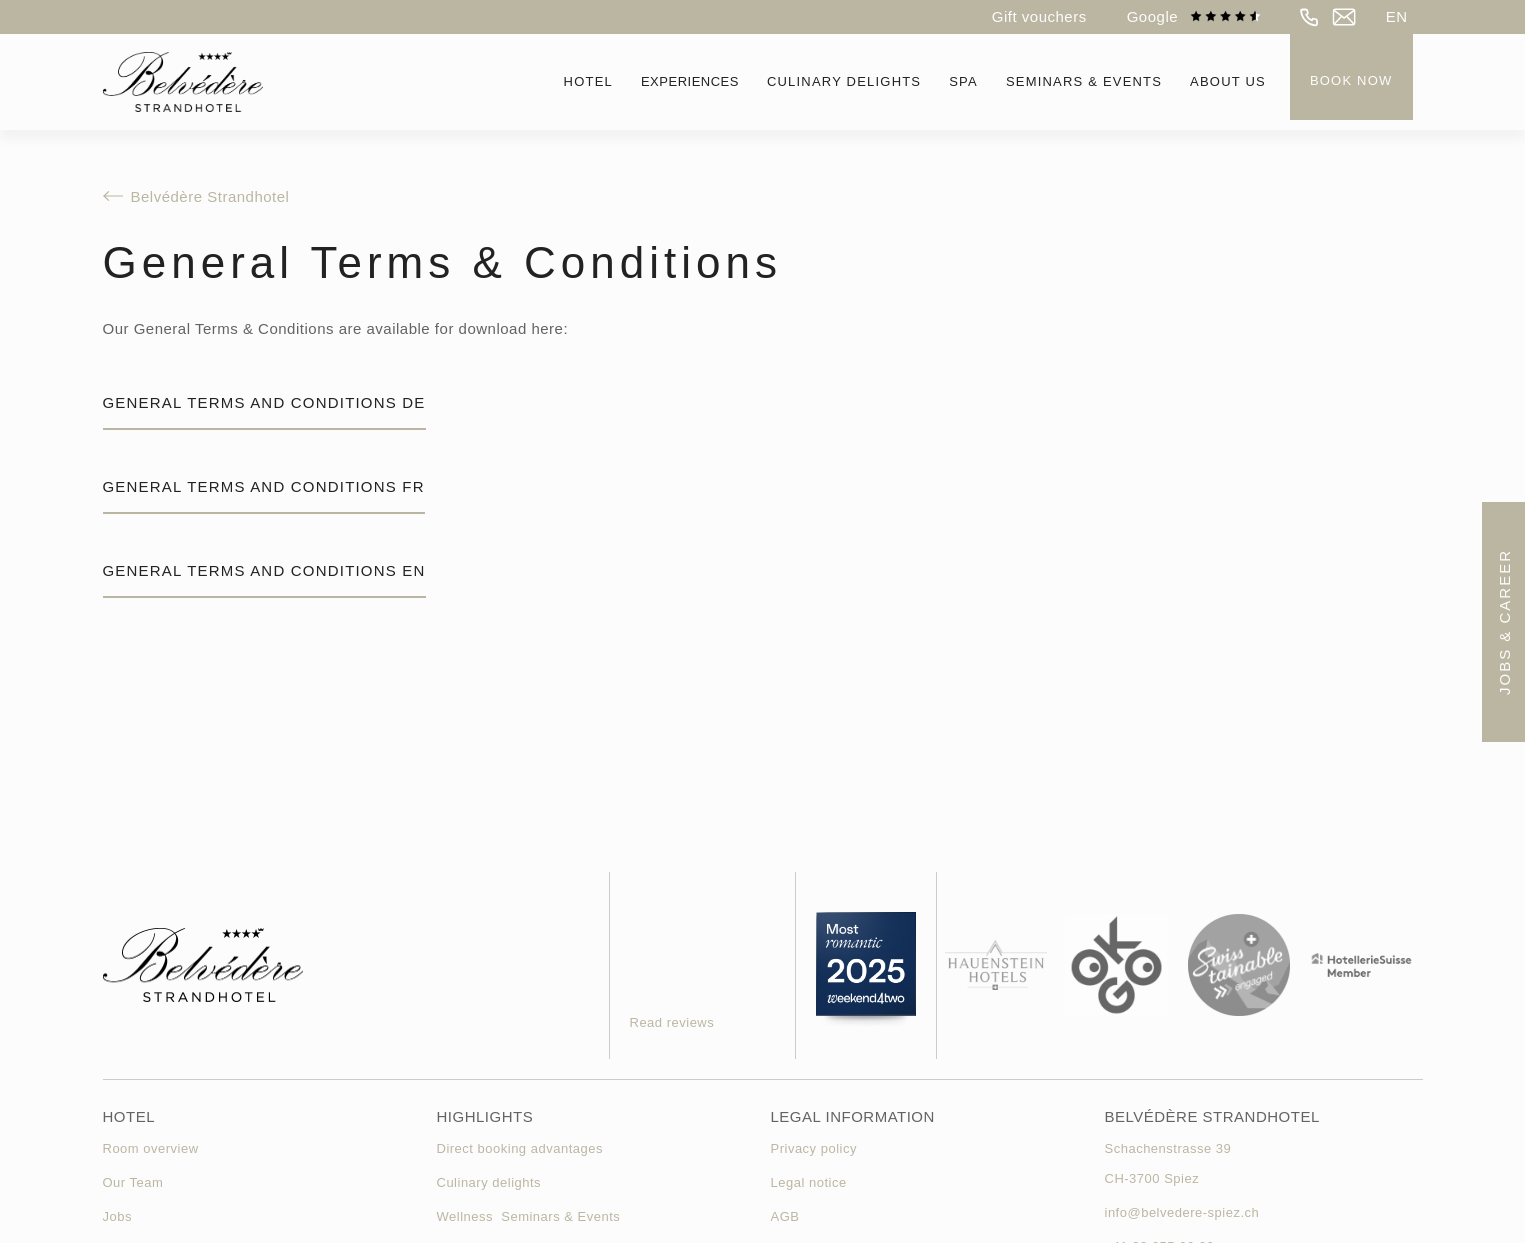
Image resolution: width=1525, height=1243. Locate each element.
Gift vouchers (1039, 16)
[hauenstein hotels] (996, 965)
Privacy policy (814, 1148)
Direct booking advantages (520, 1148)
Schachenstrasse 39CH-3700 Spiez (1168, 1163)
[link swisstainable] (1239, 965)
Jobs (117, 1216)
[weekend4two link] (866, 965)
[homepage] (183, 82)
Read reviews (672, 1022)
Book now (1351, 80)
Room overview (151, 1148)
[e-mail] (1344, 17)
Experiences (690, 81)
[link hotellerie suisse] (1361, 965)
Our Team (133, 1182)
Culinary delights (489, 1182)
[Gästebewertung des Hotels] (692, 942)
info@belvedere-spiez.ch (1182, 1212)
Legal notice (809, 1182)
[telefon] (1310, 17)
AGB (785, 1216)
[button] (1397, 17)
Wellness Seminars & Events (529, 1216)
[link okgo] (1116, 965)
